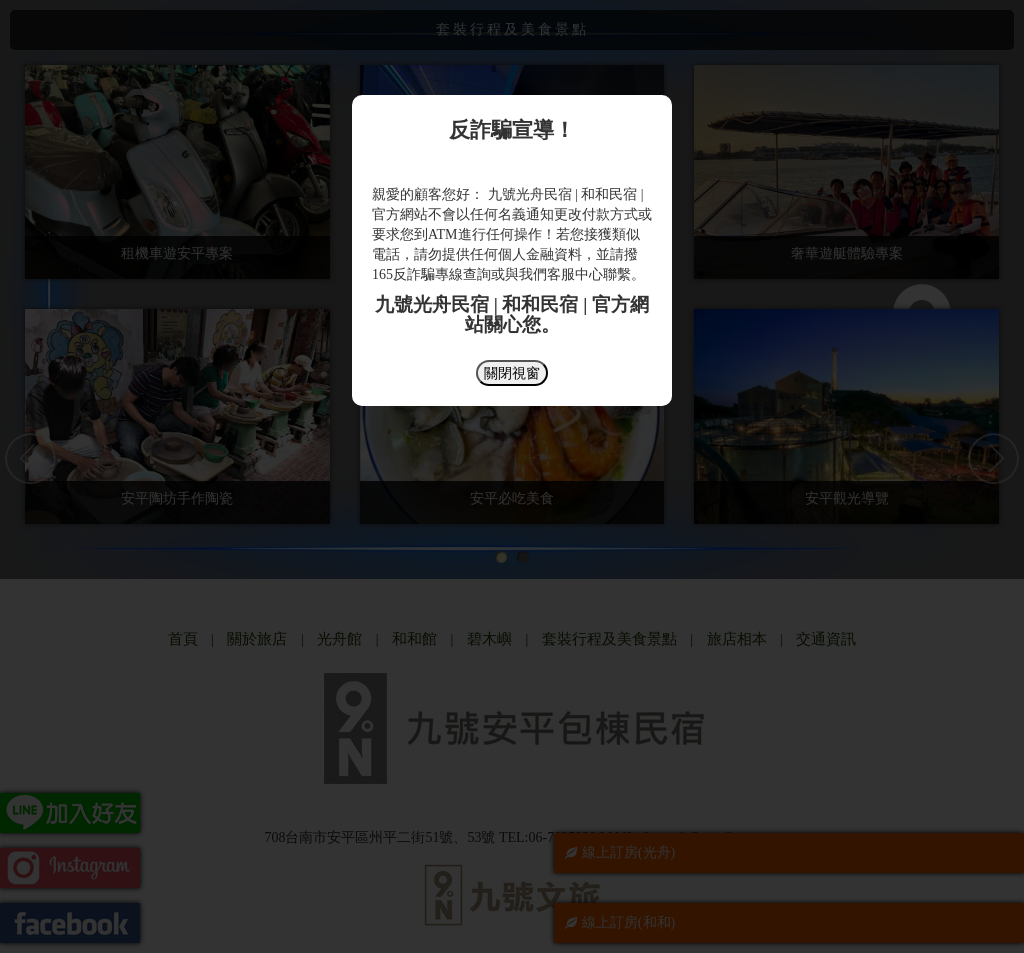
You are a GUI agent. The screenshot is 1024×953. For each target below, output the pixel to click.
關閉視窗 (512, 373)
